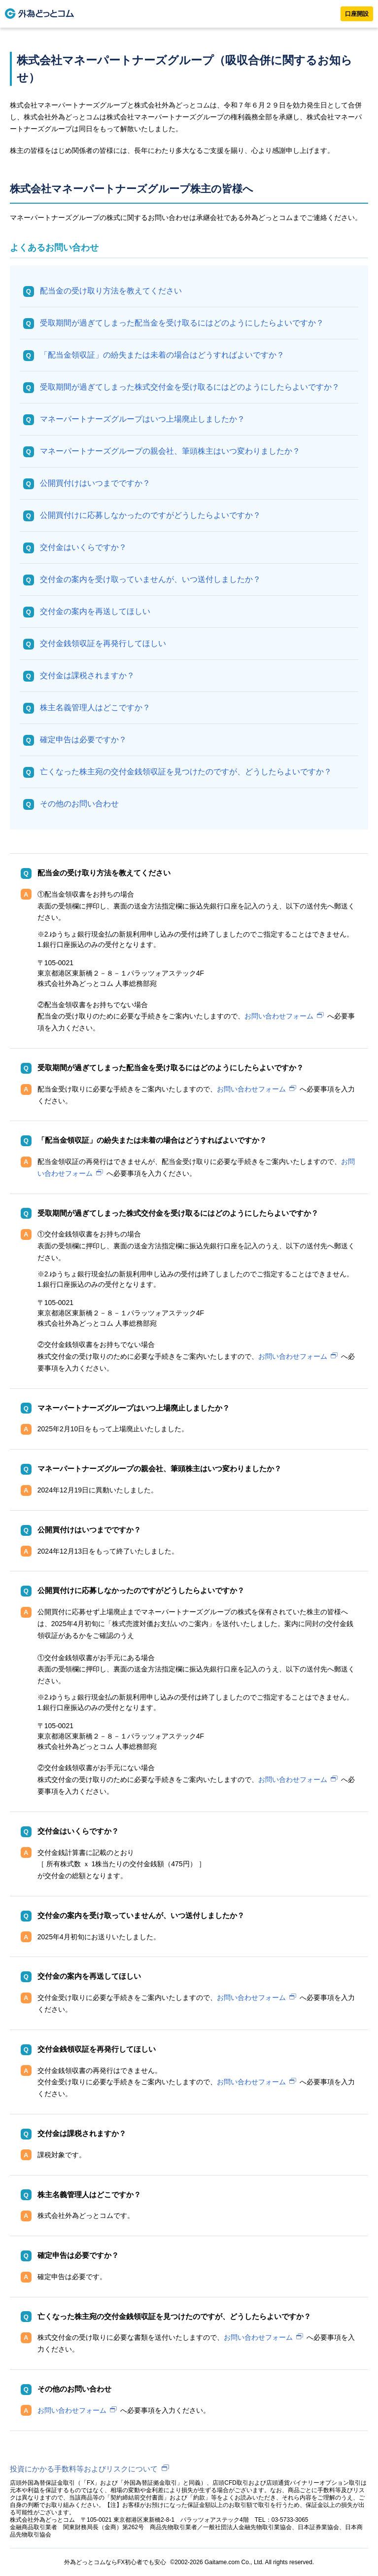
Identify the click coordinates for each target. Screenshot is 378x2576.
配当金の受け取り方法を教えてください (111, 291)
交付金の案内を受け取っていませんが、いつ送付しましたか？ (150, 579)
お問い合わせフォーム (278, 1016)
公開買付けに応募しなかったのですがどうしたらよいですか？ (150, 515)
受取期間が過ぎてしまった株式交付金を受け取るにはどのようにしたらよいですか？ (190, 387)
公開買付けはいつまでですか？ (95, 483)
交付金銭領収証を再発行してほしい (103, 643)
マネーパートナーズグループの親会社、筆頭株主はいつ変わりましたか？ (170, 451)
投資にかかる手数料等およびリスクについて (84, 2469)
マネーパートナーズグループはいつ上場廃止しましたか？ (142, 419)
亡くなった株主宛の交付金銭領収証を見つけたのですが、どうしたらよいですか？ (186, 771)
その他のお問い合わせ (79, 803)
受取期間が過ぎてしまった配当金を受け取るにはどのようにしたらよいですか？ (182, 323)
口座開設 (357, 13)
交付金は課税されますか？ (87, 675)
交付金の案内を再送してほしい (95, 611)
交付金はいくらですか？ (83, 547)
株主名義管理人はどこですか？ (95, 707)
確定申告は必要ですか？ (83, 739)
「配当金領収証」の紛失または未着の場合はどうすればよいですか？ (162, 355)
